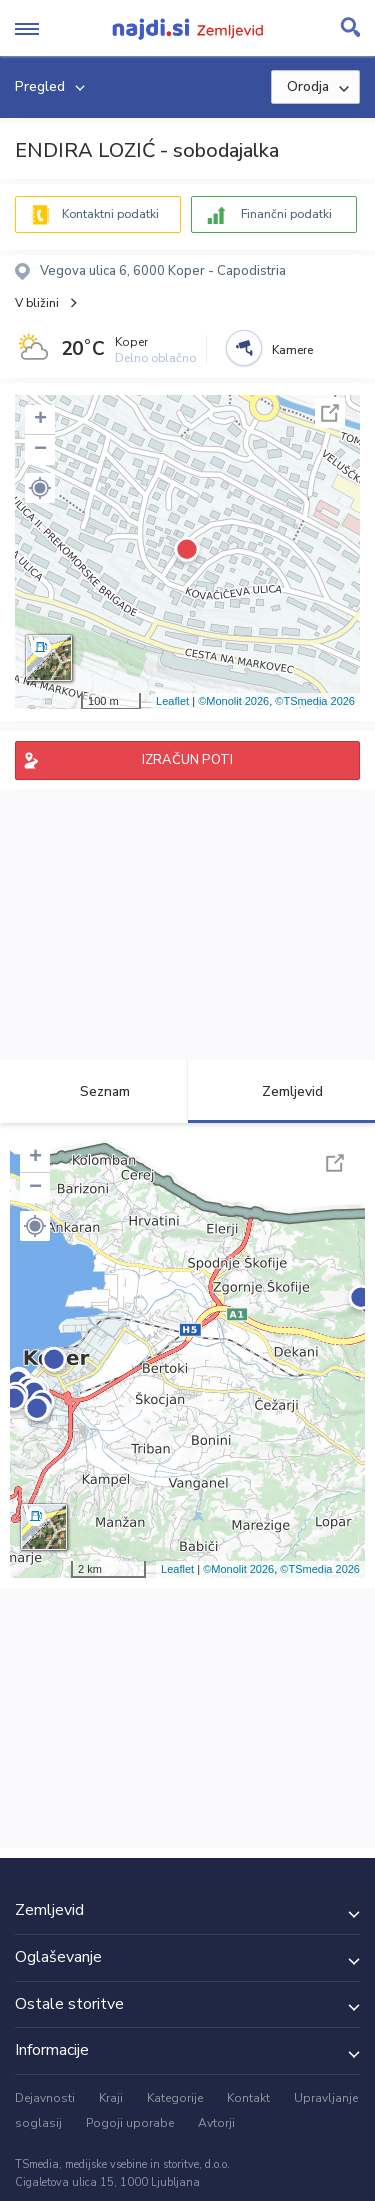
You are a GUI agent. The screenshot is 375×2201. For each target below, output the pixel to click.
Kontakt (248, 2098)
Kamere (292, 350)
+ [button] (40, 420)
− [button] (40, 450)
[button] (40, 488)
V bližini (37, 303)
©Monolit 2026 (233, 701)
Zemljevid (281, 1091)
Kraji (111, 2098)
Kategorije (175, 2098)
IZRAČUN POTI (187, 760)
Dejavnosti (45, 2098)
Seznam (93, 1091)
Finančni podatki (286, 214)
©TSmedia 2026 (315, 701)
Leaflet (172, 701)
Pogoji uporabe (130, 2123)
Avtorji (216, 2123)
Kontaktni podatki (110, 214)
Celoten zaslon (330, 413)
